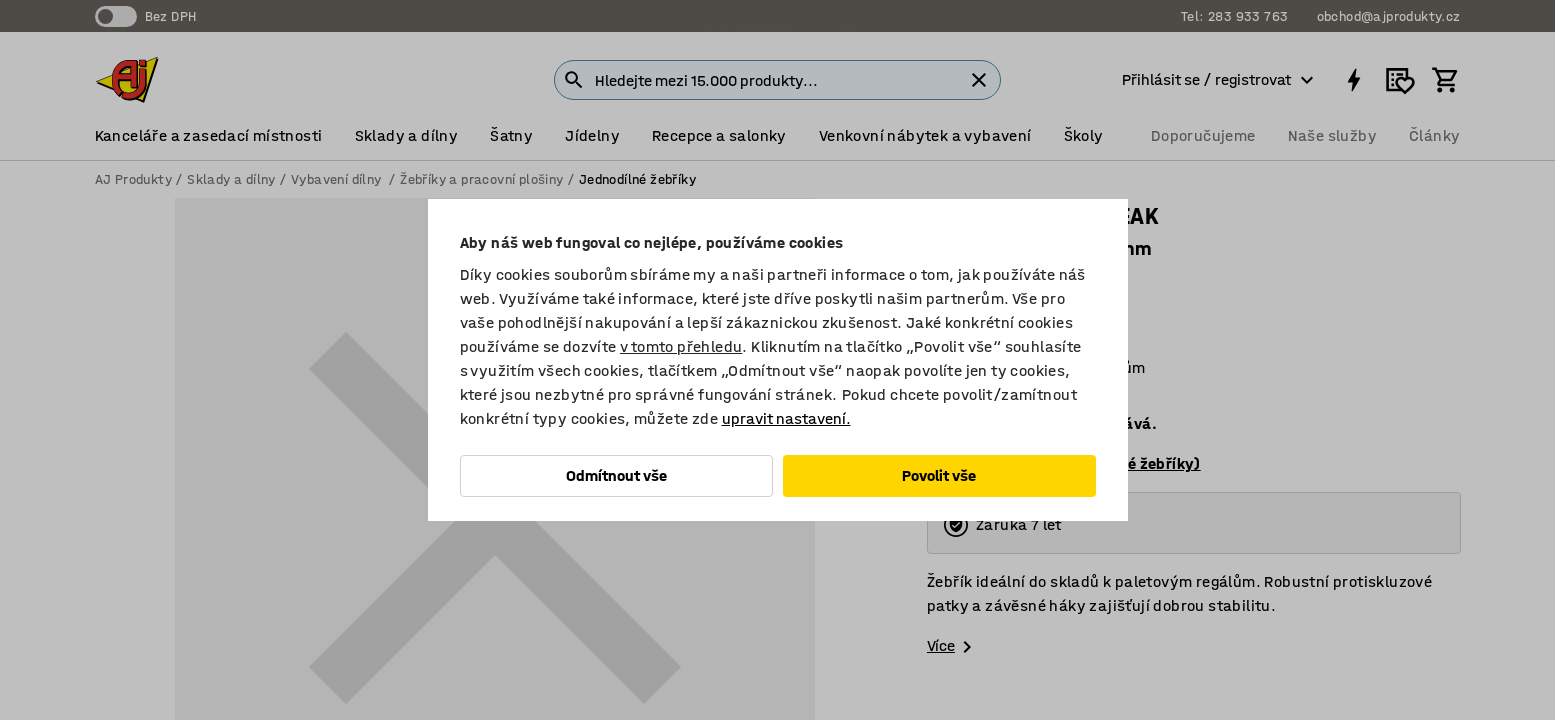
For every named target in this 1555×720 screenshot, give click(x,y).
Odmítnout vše (616, 475)
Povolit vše (939, 475)
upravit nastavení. (786, 418)
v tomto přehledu (681, 346)
